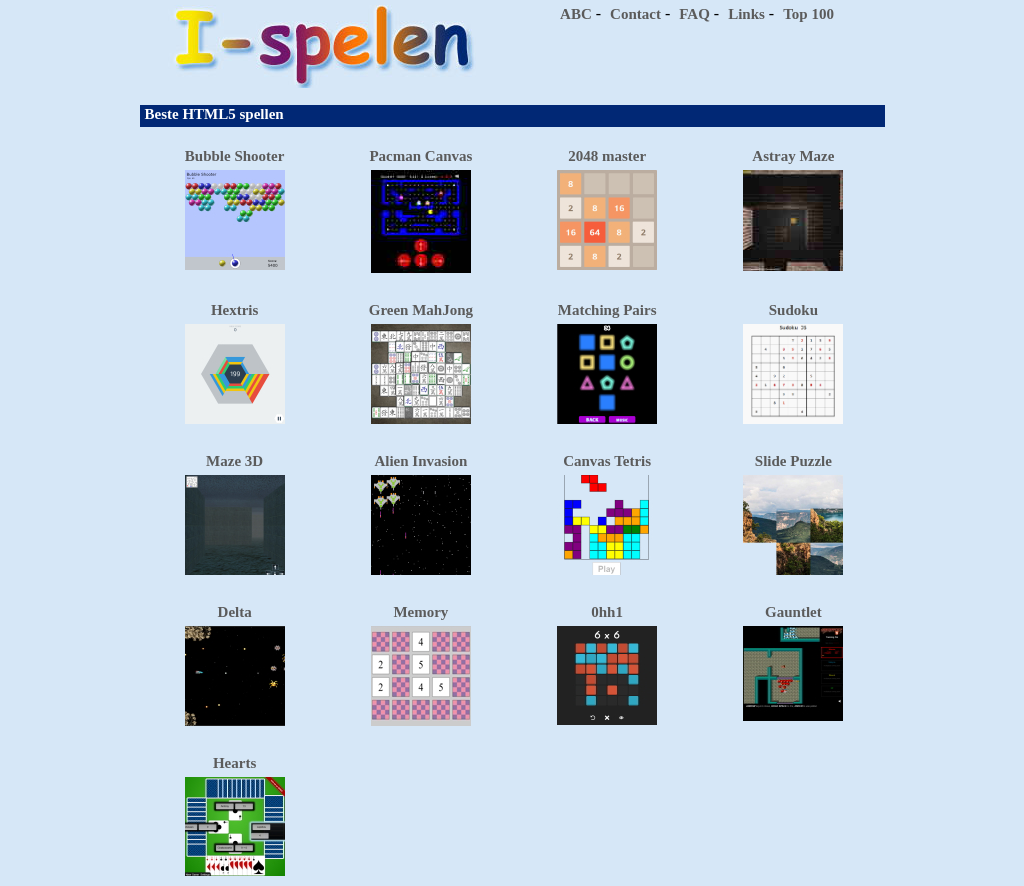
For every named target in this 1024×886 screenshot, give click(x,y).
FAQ (694, 14)
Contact (635, 14)
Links (746, 14)
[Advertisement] (695, 60)
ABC (576, 14)
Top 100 (808, 14)
